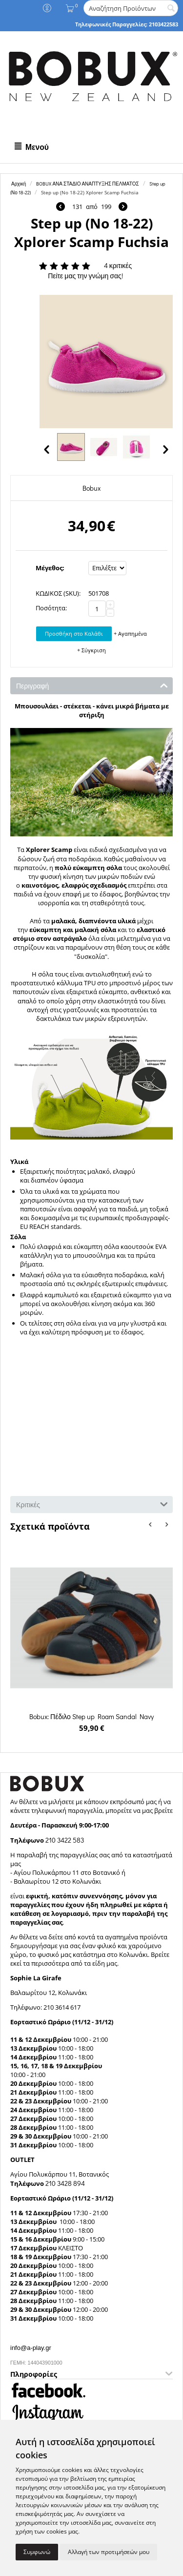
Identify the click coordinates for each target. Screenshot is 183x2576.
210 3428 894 (64, 2183)
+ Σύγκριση (91, 650)
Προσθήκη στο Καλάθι (74, 633)
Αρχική (18, 184)
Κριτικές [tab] (92, 1503)
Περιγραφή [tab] (92, 685)
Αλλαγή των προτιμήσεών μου (108, 2552)
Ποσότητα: (51, 607)
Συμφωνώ (36, 2552)
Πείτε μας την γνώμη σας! (85, 275)
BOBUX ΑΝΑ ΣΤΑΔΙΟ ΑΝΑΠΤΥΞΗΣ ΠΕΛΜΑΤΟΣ (87, 184)
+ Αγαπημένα (130, 633)
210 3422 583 (64, 1840)
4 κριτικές (118, 265)
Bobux (91, 488)
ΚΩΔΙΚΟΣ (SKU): (58, 593)
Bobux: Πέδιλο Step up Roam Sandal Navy (91, 1716)
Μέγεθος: (50, 567)
